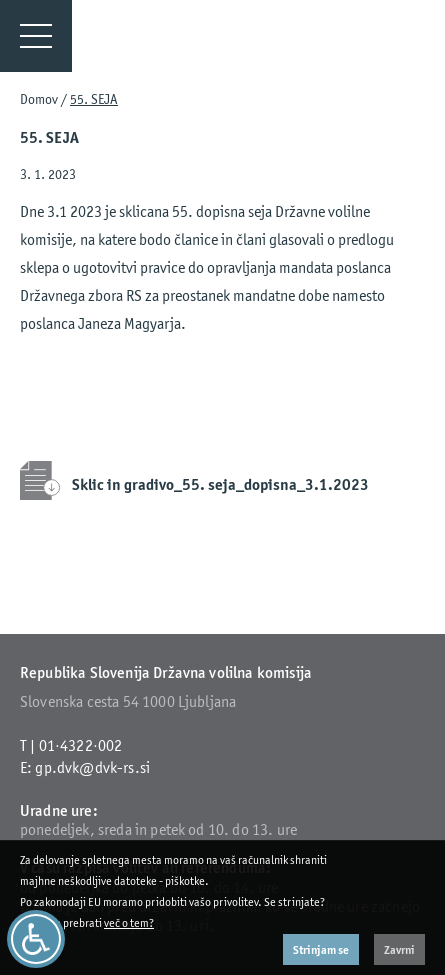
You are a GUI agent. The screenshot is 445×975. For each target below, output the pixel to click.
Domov (39, 99)
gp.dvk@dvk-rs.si (92, 767)
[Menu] (36, 36)
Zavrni (399, 949)
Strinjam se (321, 949)
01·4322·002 (81, 745)
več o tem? (129, 923)
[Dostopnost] (36, 939)
